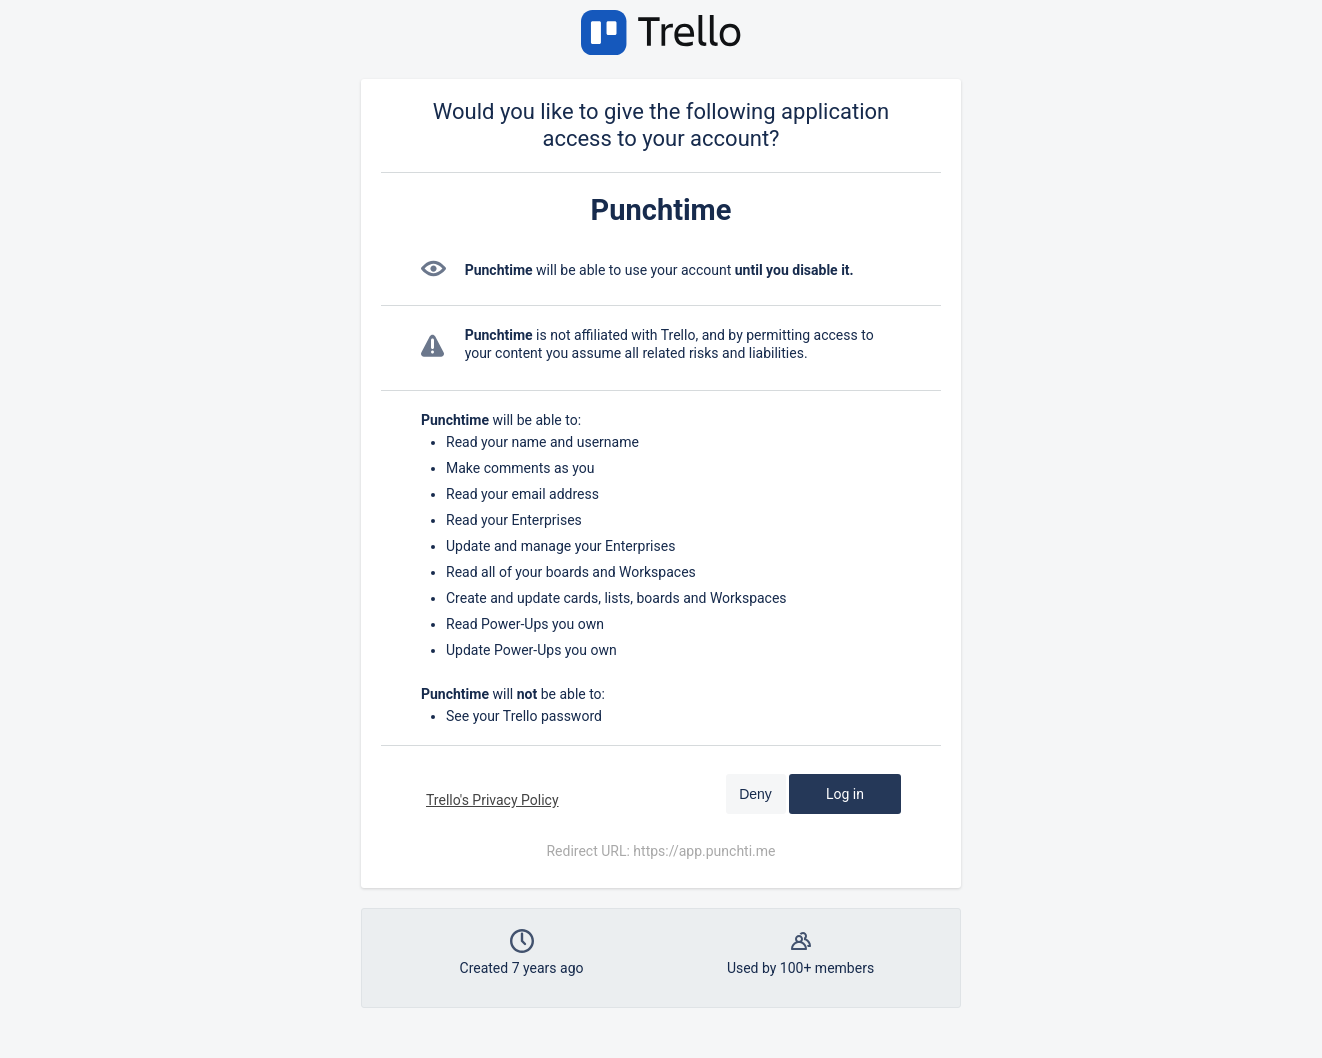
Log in (845, 794)
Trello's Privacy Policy (492, 800)
